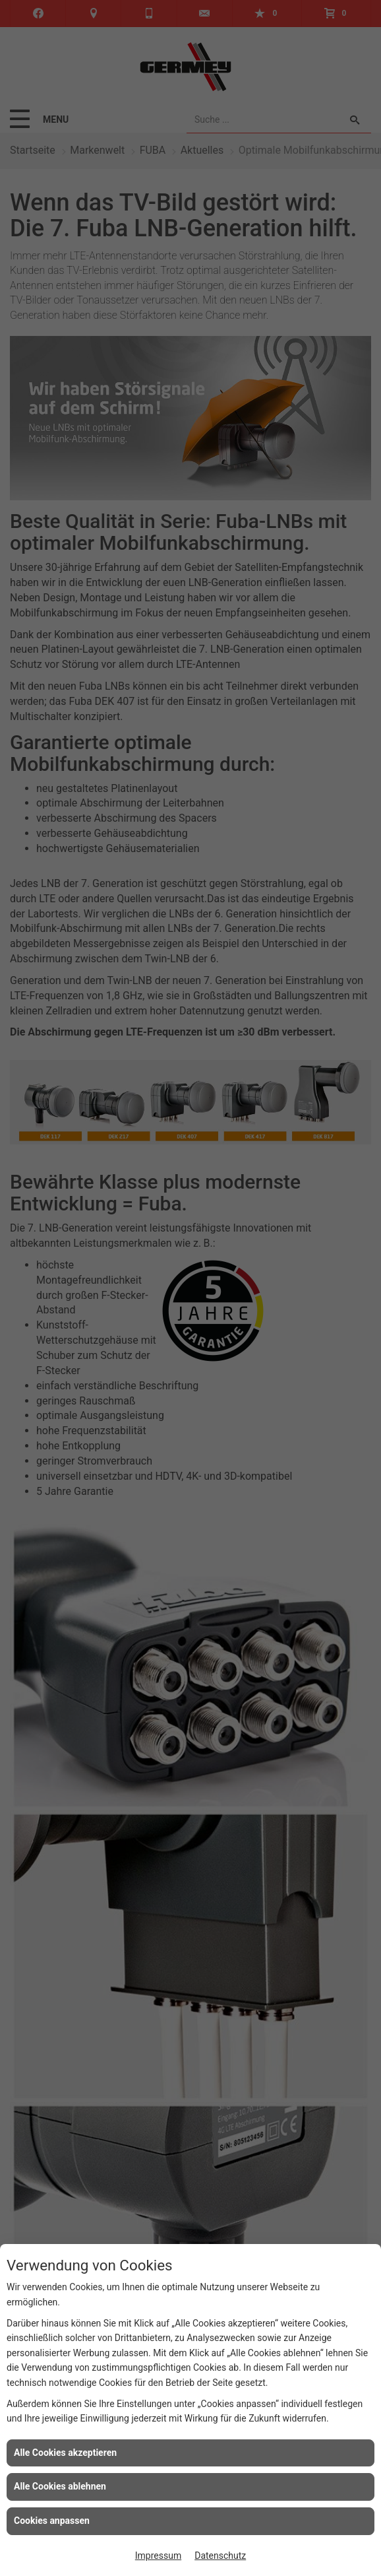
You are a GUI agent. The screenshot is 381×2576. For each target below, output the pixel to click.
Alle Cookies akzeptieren (65, 2452)
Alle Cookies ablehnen (60, 2486)
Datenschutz (220, 2555)
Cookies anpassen (52, 2520)
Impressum (158, 2555)
